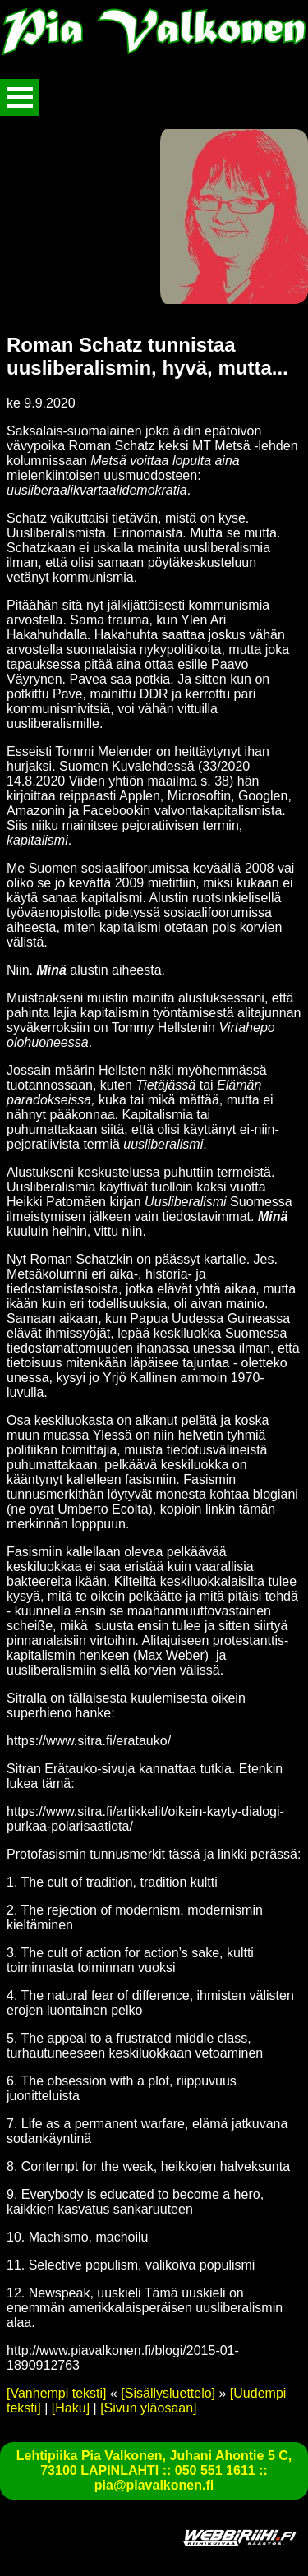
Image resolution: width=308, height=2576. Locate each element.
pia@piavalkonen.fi (154, 2485)
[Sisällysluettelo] (168, 2393)
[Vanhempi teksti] (57, 2393)
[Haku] (71, 2408)
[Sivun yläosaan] (148, 2408)
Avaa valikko (19, 97)
